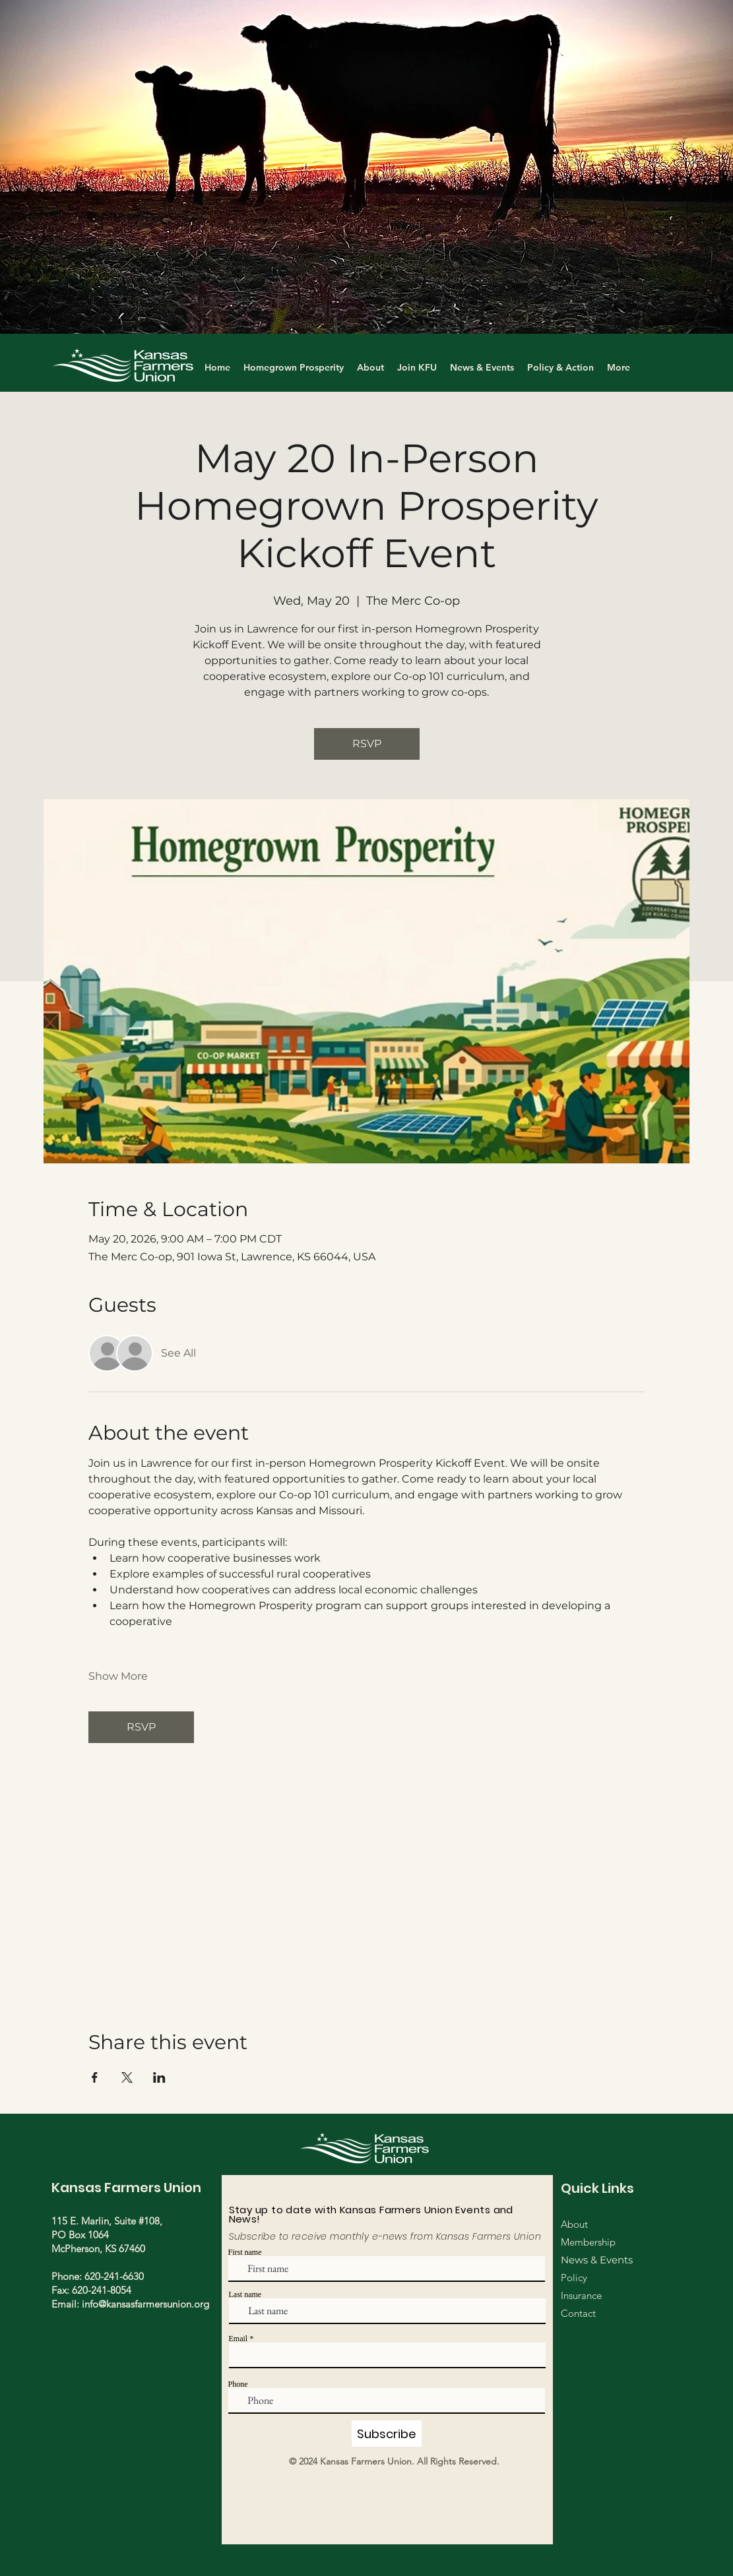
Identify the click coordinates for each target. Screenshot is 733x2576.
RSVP (366, 743)
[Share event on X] (127, 2077)
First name (245, 2252)
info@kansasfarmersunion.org (145, 2304)
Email (238, 2339)
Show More (118, 1676)
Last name (245, 2294)
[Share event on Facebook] (94, 2077)
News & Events (597, 2260)
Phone (238, 2384)
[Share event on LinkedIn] (159, 2077)
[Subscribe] (387, 2433)
